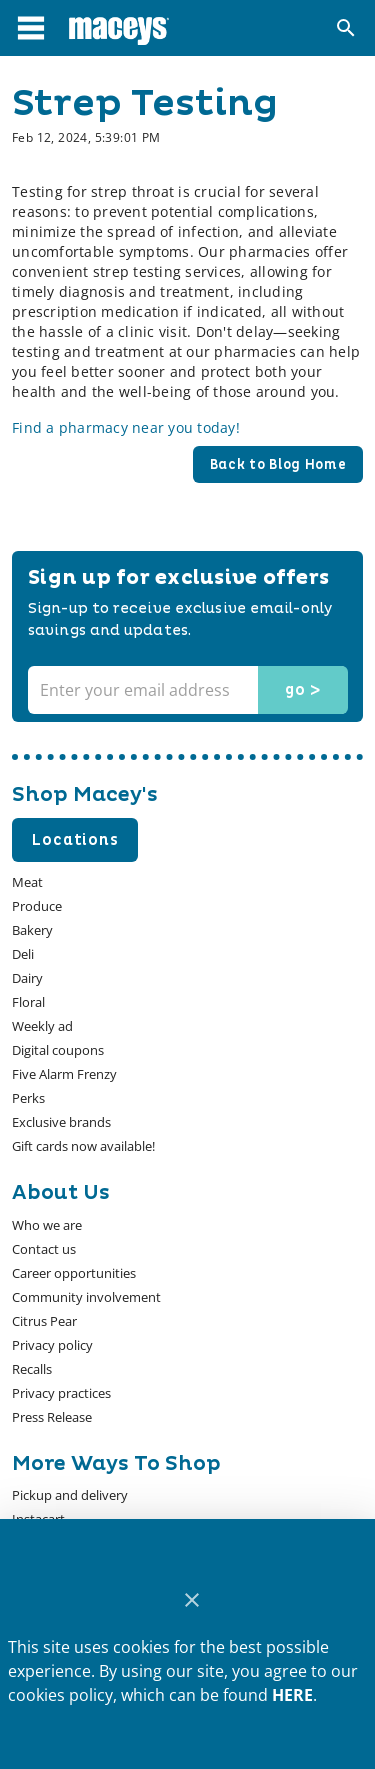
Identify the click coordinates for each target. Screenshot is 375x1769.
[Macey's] (119, 28)
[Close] (191, 1600)
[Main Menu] (31, 28)
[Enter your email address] (185, 690)
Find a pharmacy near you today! (126, 427)
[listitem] (47, 1225)
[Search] (346, 28)
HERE (292, 1695)
